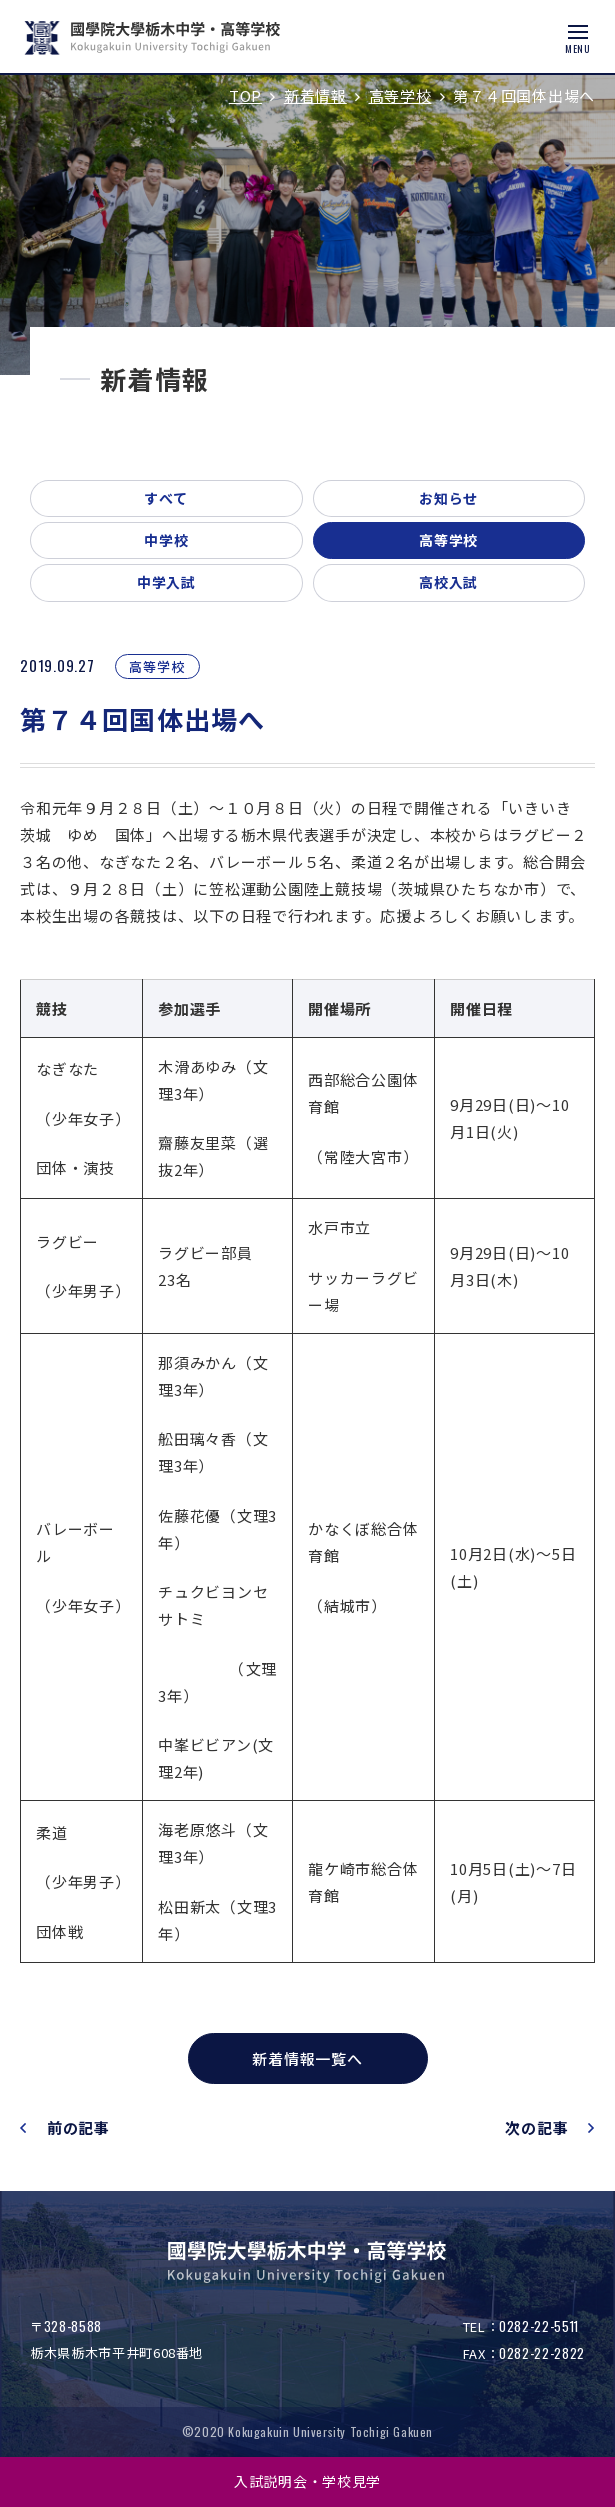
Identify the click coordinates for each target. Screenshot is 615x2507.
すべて (166, 498)
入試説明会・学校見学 (307, 2481)
